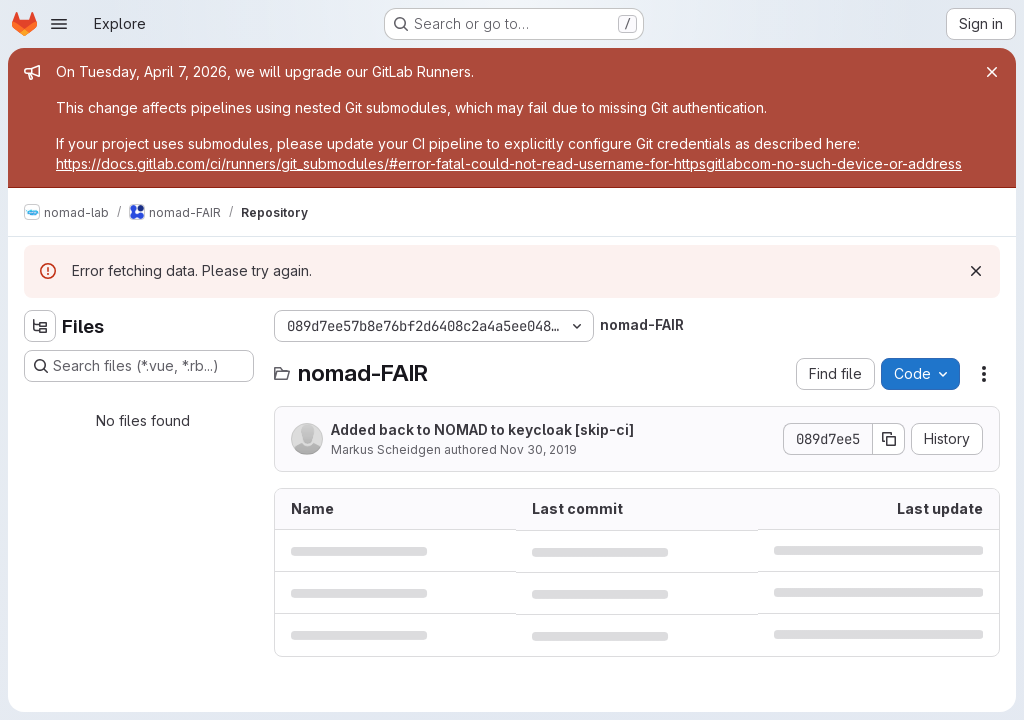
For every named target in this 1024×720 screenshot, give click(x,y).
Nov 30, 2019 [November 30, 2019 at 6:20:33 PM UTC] (538, 449)
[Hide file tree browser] (40, 326)
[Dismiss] (976, 271)
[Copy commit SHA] (889, 439)
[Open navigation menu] (59, 24)
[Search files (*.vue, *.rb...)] (139, 366)
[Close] (992, 72)
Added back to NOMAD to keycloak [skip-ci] (482, 429)
